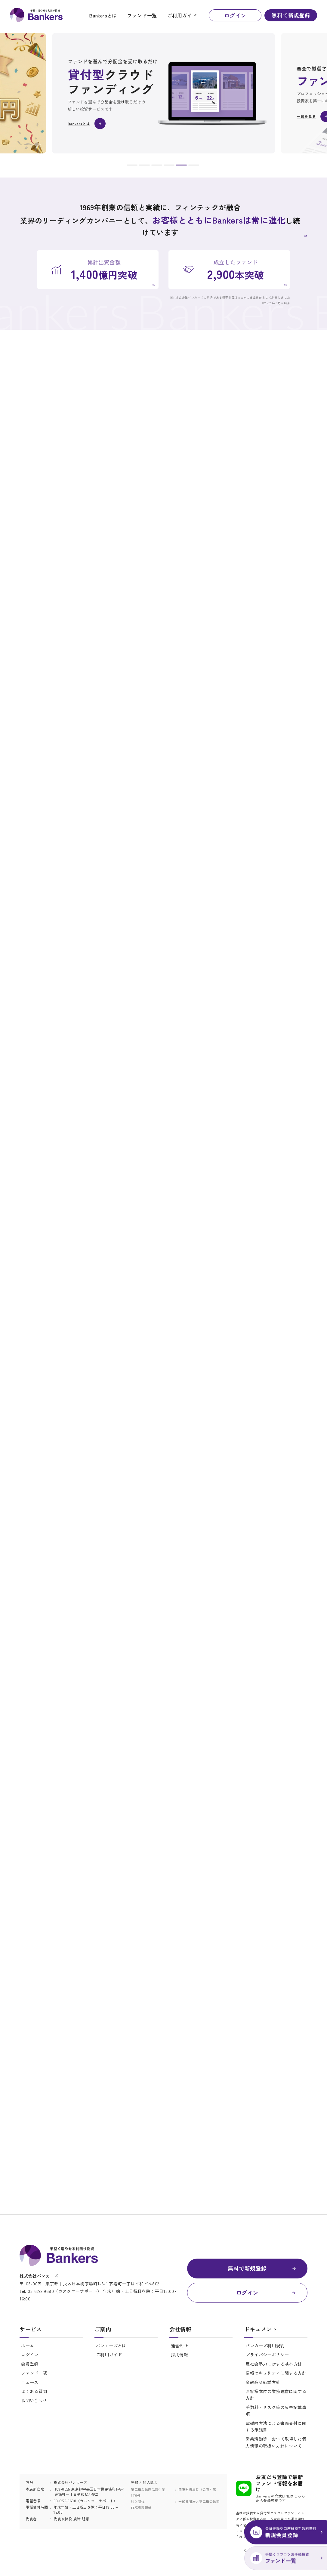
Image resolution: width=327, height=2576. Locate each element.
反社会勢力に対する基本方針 (273, 2364)
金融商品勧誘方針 (262, 2382)
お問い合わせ (34, 2400)
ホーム (27, 2346)
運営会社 (179, 2346)
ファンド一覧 (142, 15)
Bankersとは (103, 15)
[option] (163, 93)
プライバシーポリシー (267, 2355)
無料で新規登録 (290, 15)
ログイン (235, 15)
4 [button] (169, 166)
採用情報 (179, 2355)
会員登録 (30, 2364)
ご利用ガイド (182, 15)
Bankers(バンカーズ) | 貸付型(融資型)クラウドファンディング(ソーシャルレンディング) (36, 15)
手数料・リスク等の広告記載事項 (275, 2410)
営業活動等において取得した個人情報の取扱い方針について (275, 2442)
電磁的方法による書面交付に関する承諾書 (275, 2426)
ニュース (30, 2382)
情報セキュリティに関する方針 (275, 2373)
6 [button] (193, 166)
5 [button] (181, 166)
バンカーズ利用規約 (265, 2346)
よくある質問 (34, 2391)
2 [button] (144, 166)
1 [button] (132, 166)
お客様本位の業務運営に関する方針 (275, 2394)
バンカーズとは (111, 2346)
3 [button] (156, 166)
